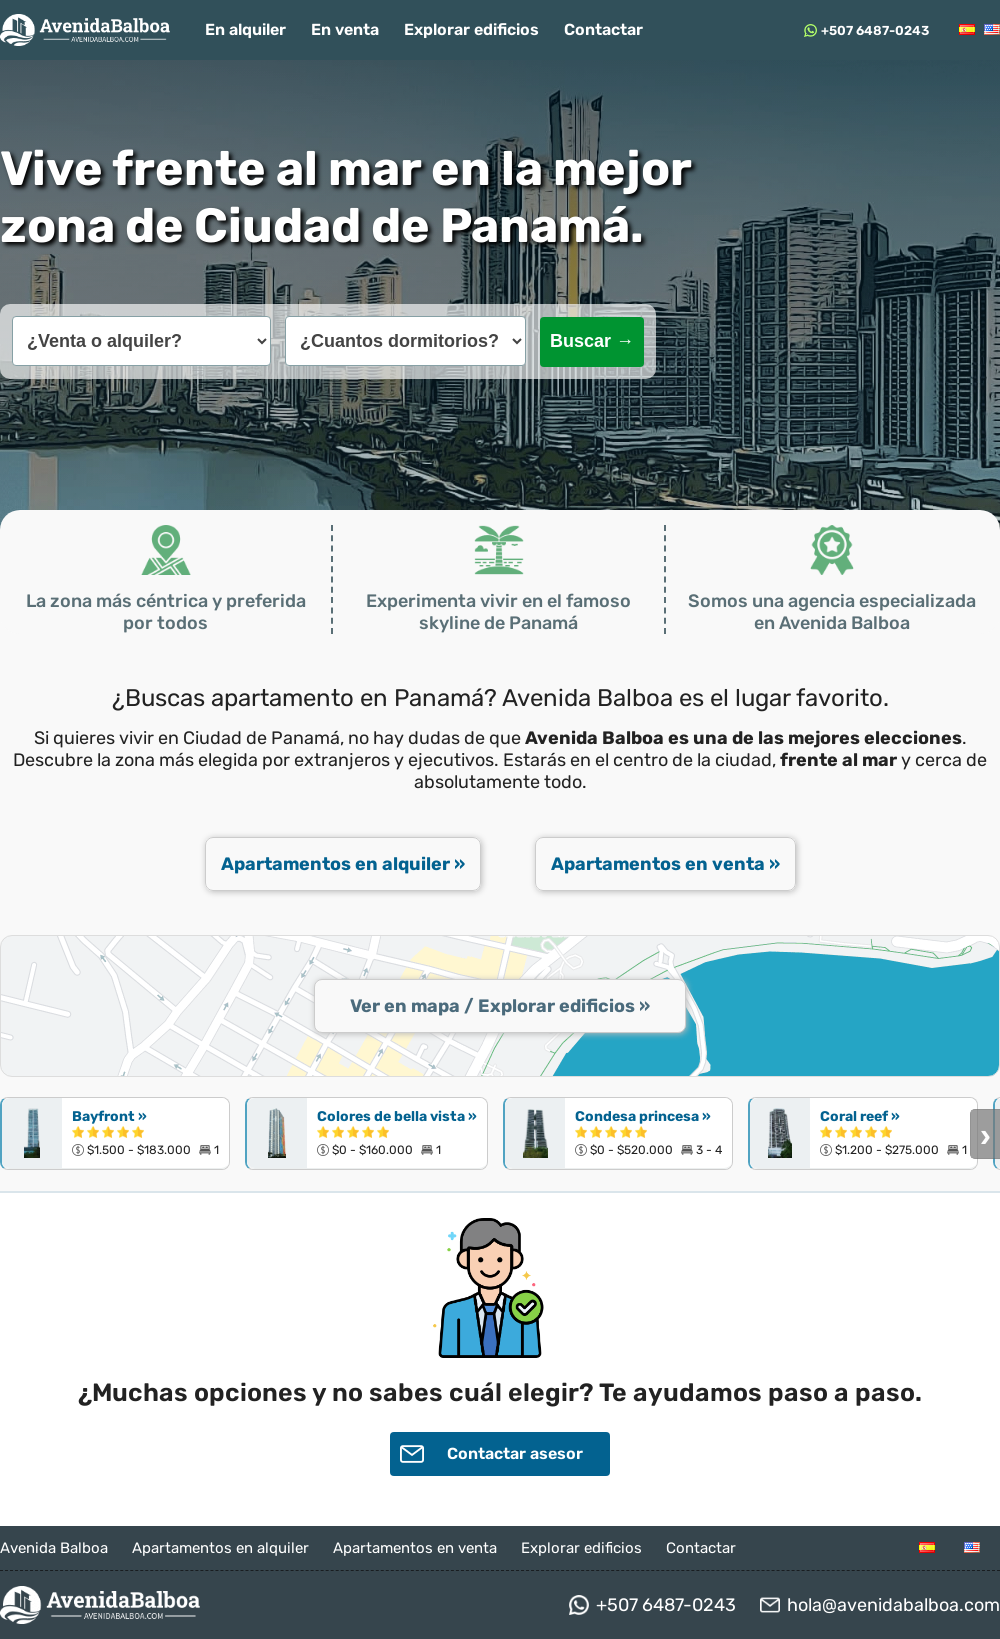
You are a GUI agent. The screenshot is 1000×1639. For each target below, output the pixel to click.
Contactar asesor (491, 1454)
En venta (345, 29)
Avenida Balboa (54, 1548)
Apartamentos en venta (415, 1548)
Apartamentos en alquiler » (343, 864)
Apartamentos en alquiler (220, 1548)
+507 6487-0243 (875, 30)
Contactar (603, 29)
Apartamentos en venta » (665, 864)
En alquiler (245, 29)
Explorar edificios (471, 29)
